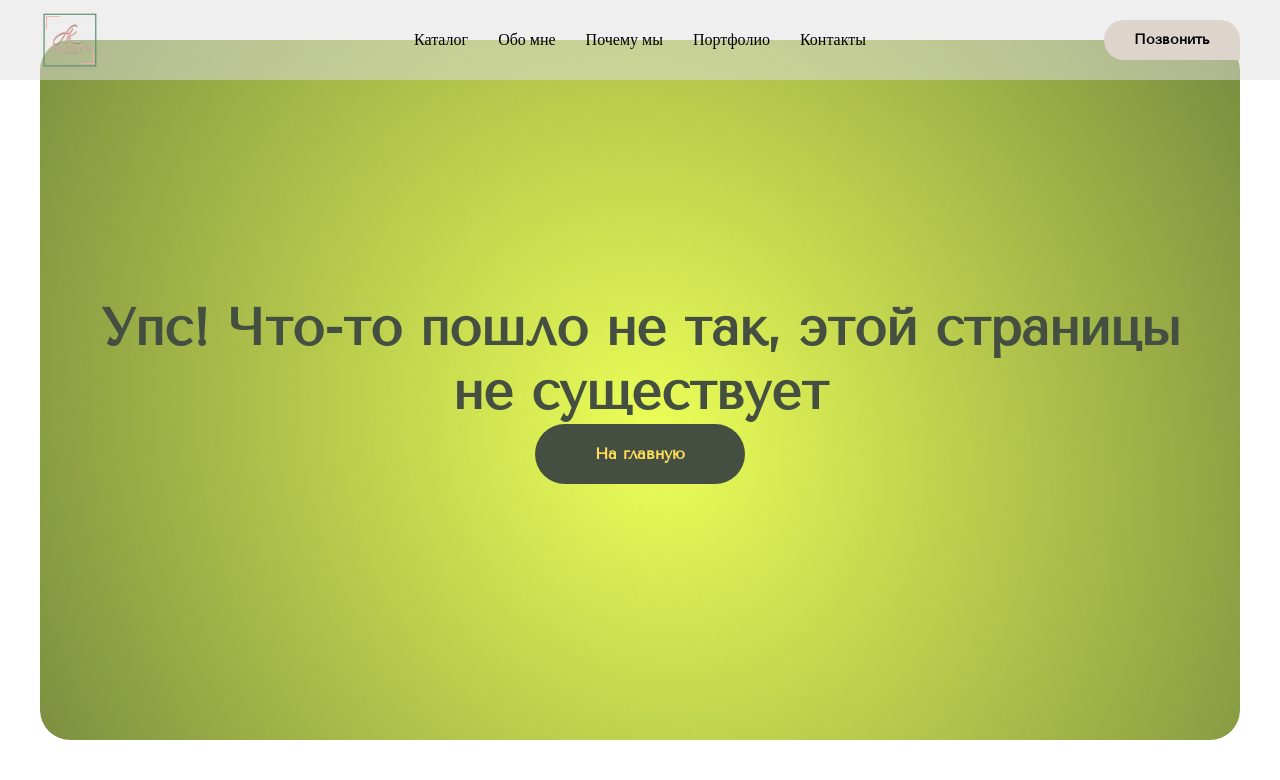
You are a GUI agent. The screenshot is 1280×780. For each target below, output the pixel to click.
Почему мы (624, 39)
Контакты (833, 39)
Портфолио (731, 39)
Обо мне (526, 39)
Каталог (441, 39)
